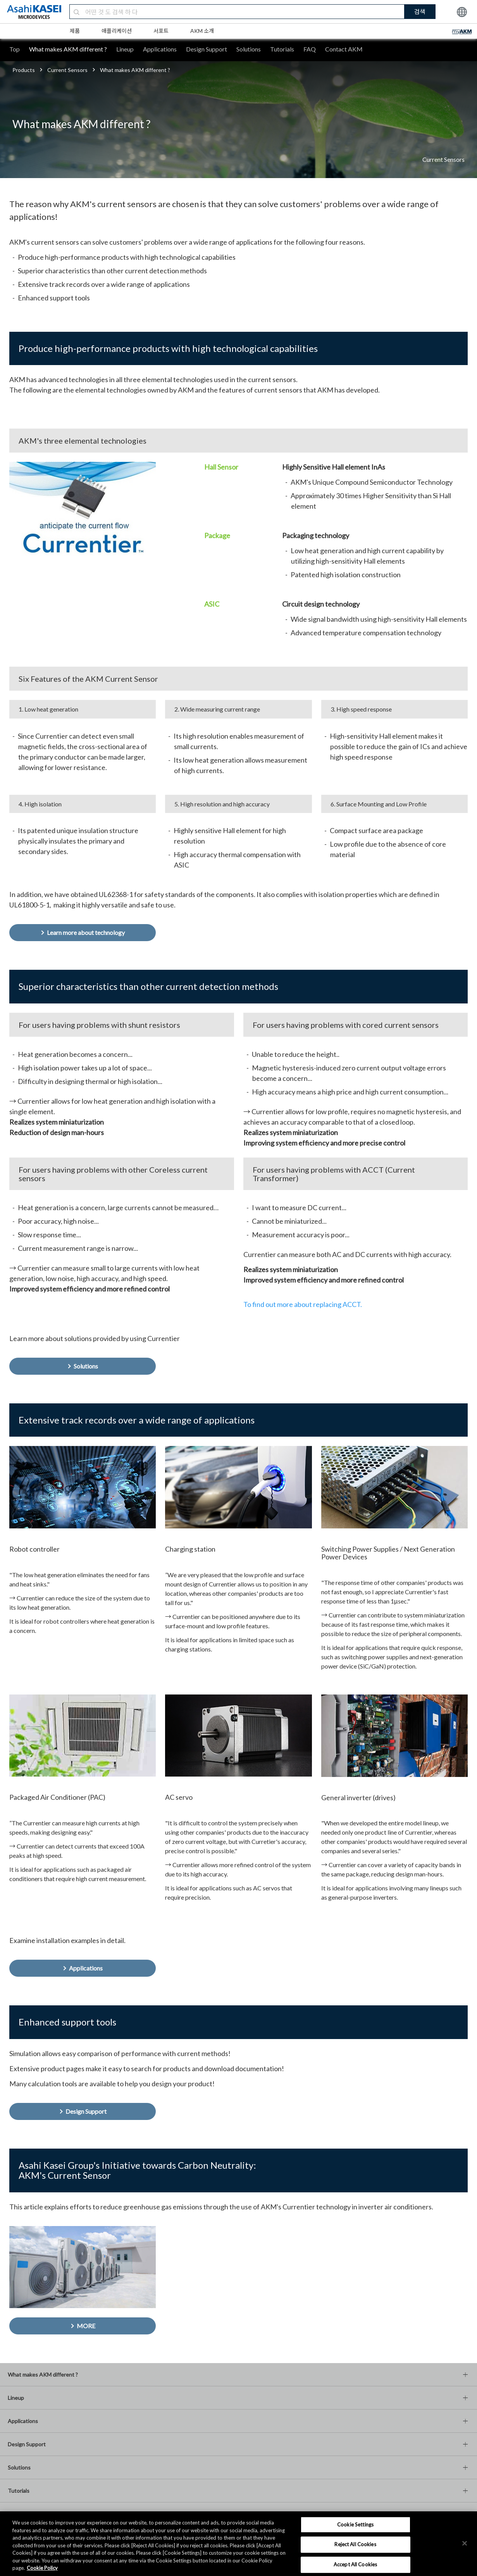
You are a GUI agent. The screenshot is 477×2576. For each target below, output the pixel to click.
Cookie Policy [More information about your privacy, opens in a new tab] (42, 2568)
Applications (160, 49)
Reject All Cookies (355, 2544)
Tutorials (282, 49)
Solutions (248, 49)
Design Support (206, 49)
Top (14, 49)
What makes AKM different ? (68, 49)
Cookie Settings (355, 2524)
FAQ (309, 49)
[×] (464, 2543)
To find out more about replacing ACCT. (302, 1304)
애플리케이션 (117, 30)
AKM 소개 (202, 30)
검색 (419, 11)
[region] (238, 2543)
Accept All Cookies (355, 2564)
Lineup (125, 49)
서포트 (161, 30)
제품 (75, 30)
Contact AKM (344, 49)
